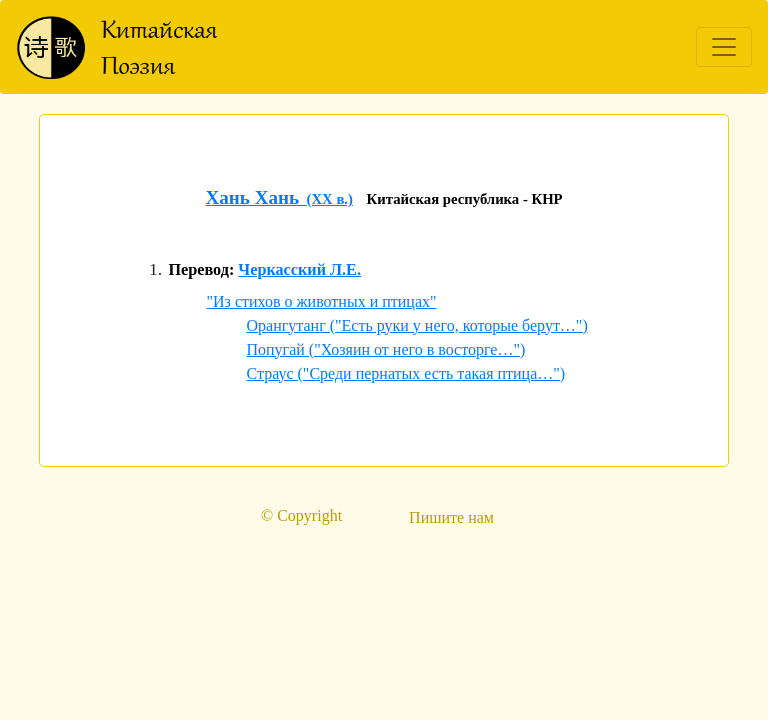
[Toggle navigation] (724, 47)
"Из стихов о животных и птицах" (322, 301)
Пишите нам (451, 517)
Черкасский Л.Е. (299, 270)
